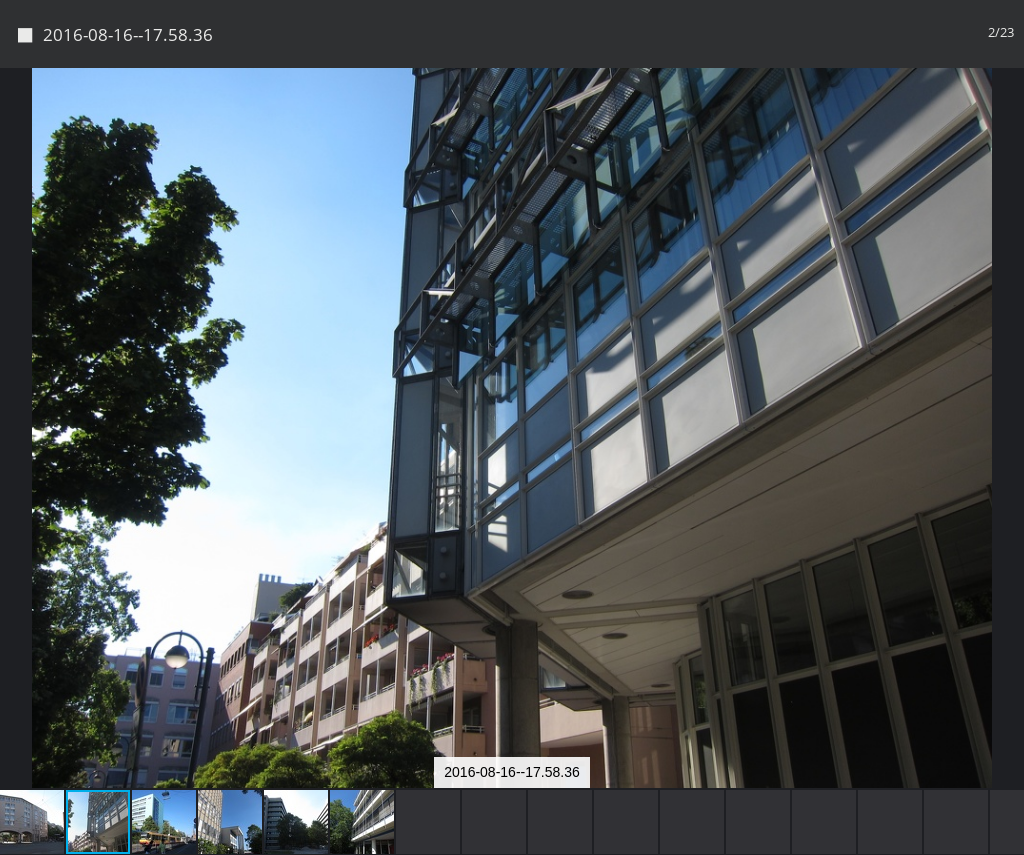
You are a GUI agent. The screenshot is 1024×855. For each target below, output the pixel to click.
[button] (1006, 120)
